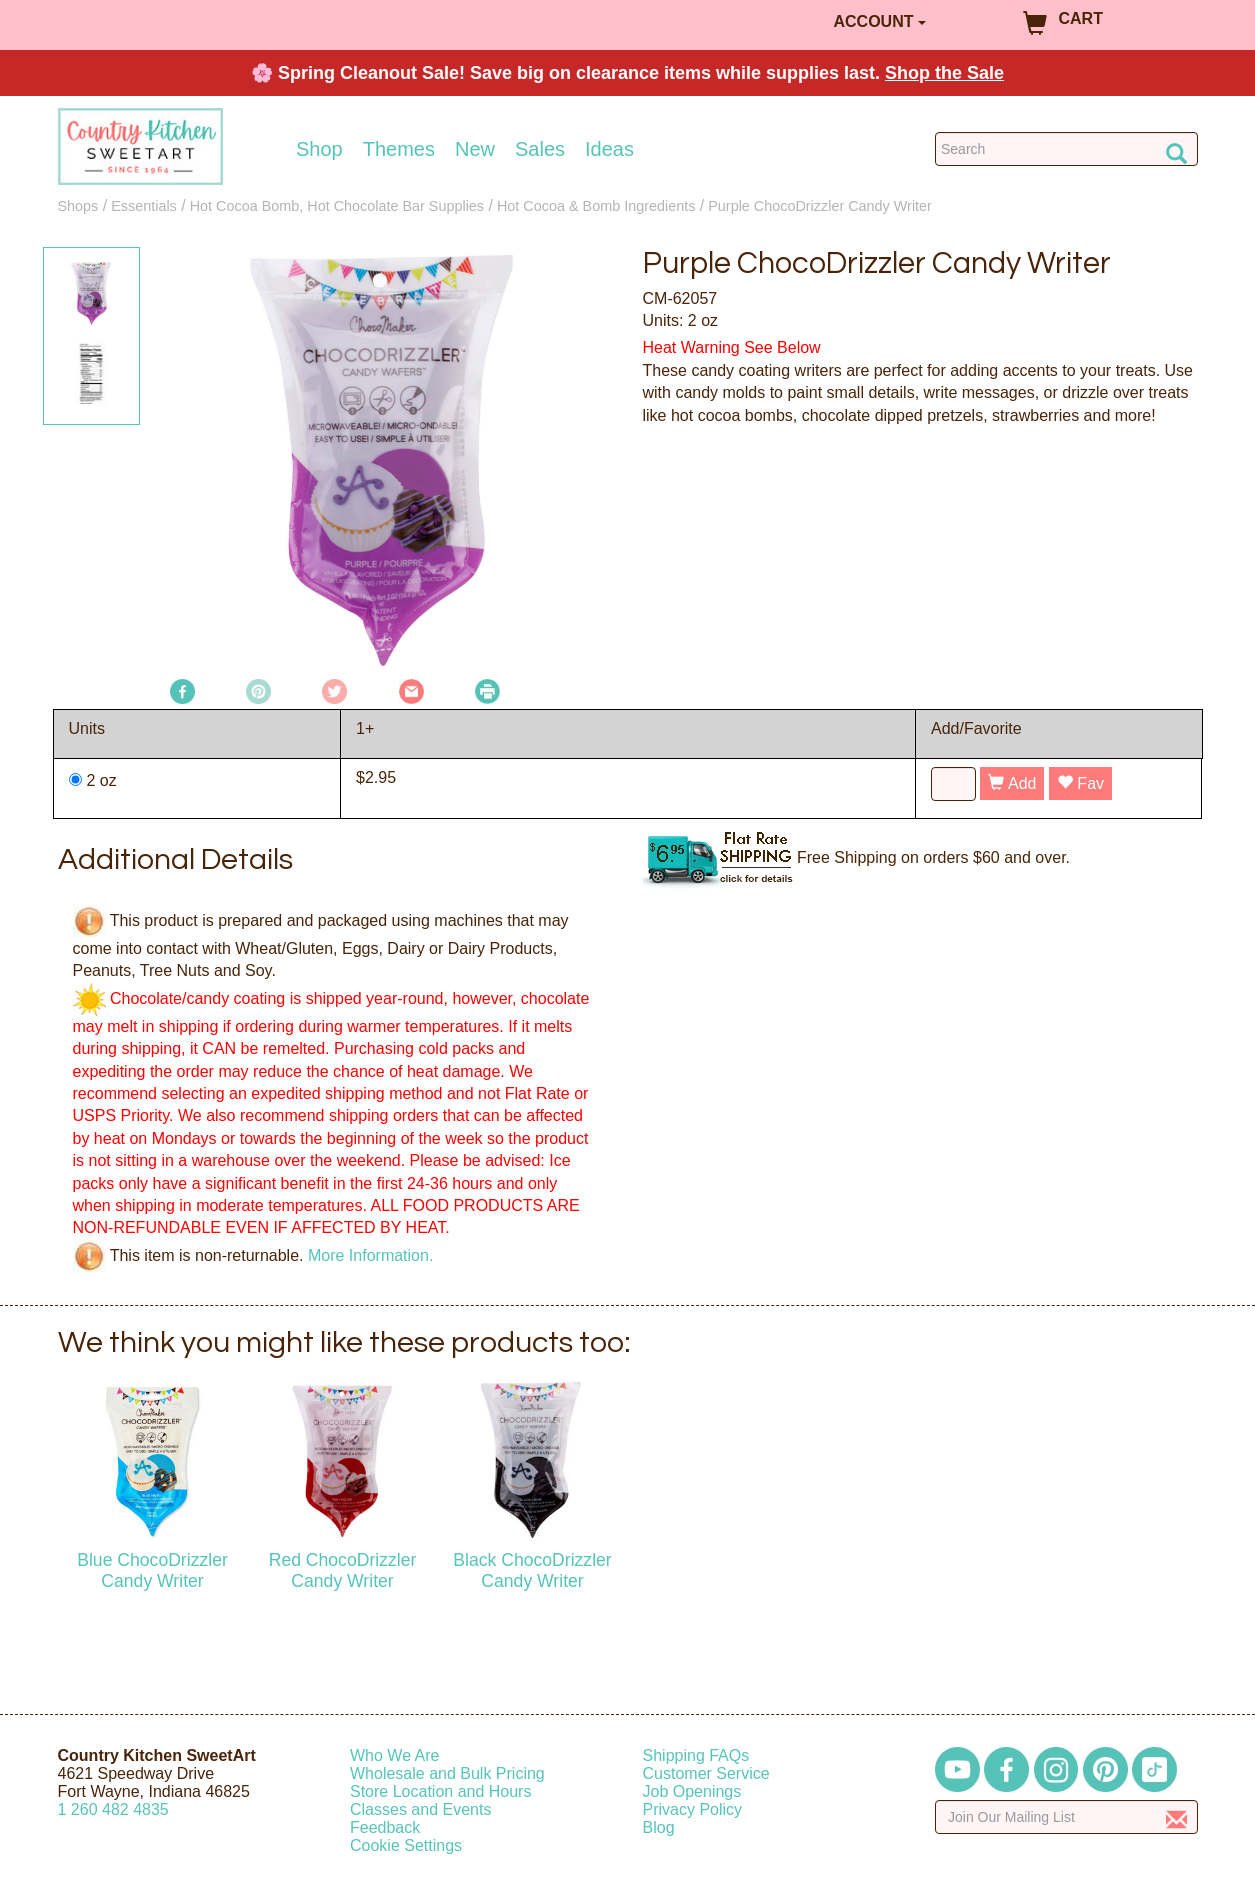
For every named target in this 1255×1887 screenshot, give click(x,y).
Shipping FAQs (696, 1755)
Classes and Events (420, 1809)
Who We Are (395, 1755)
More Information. (370, 1254)
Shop (319, 149)
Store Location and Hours (440, 1791)
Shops (78, 206)
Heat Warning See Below (732, 347)
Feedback (385, 1827)
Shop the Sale (944, 73)
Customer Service (706, 1773)
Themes (399, 149)
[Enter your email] (1066, 1817)
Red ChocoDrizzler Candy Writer (343, 1570)
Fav (1080, 783)
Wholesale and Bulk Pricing (447, 1773)
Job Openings (692, 1791)
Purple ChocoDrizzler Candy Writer (820, 206)
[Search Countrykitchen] (1066, 149)
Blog (659, 1827)
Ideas (609, 149)
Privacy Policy (693, 1809)
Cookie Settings (406, 1845)
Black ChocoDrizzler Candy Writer (532, 1570)
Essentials (144, 206)
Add (1012, 783)
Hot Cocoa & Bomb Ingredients (596, 206)
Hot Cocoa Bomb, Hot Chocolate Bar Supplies (337, 206)
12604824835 (113, 1809)
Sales (540, 149)
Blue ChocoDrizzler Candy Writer (152, 1570)
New (475, 149)
